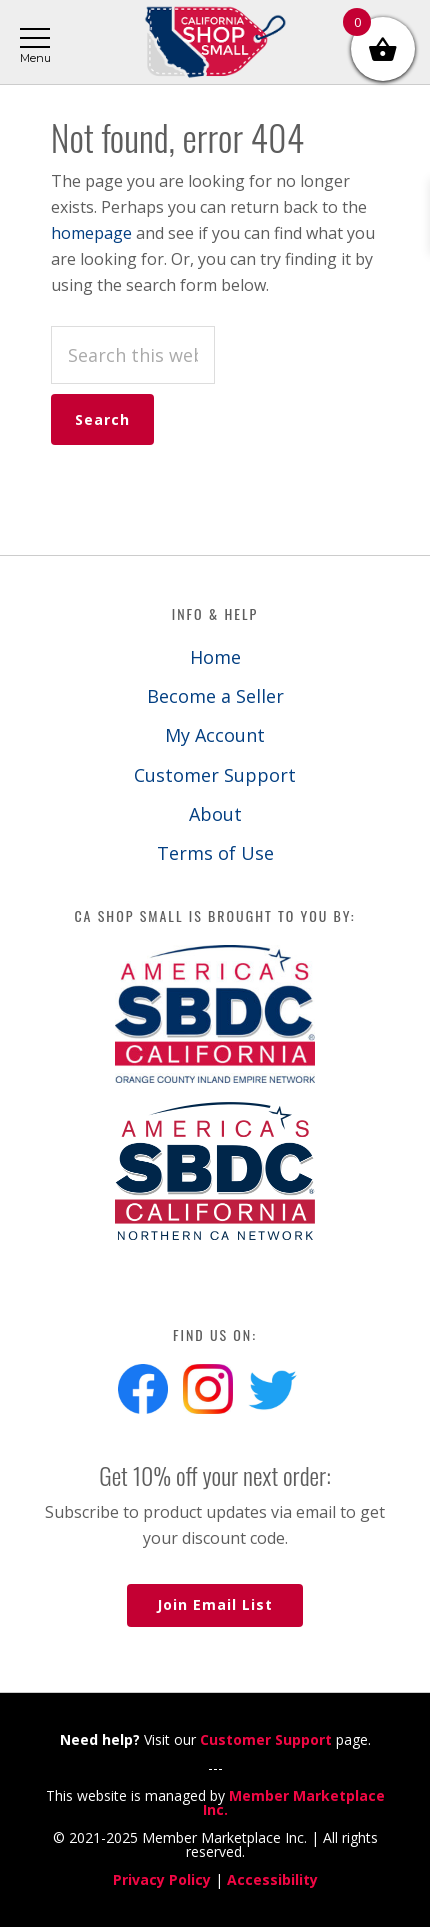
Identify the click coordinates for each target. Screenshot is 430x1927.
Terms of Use (215, 853)
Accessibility (272, 1879)
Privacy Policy (162, 1879)
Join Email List (215, 1604)
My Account (215, 735)
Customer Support (215, 775)
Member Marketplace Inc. (294, 1802)
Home (215, 657)
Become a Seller (215, 696)
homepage (91, 233)
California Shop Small (215, 42)
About (215, 814)
